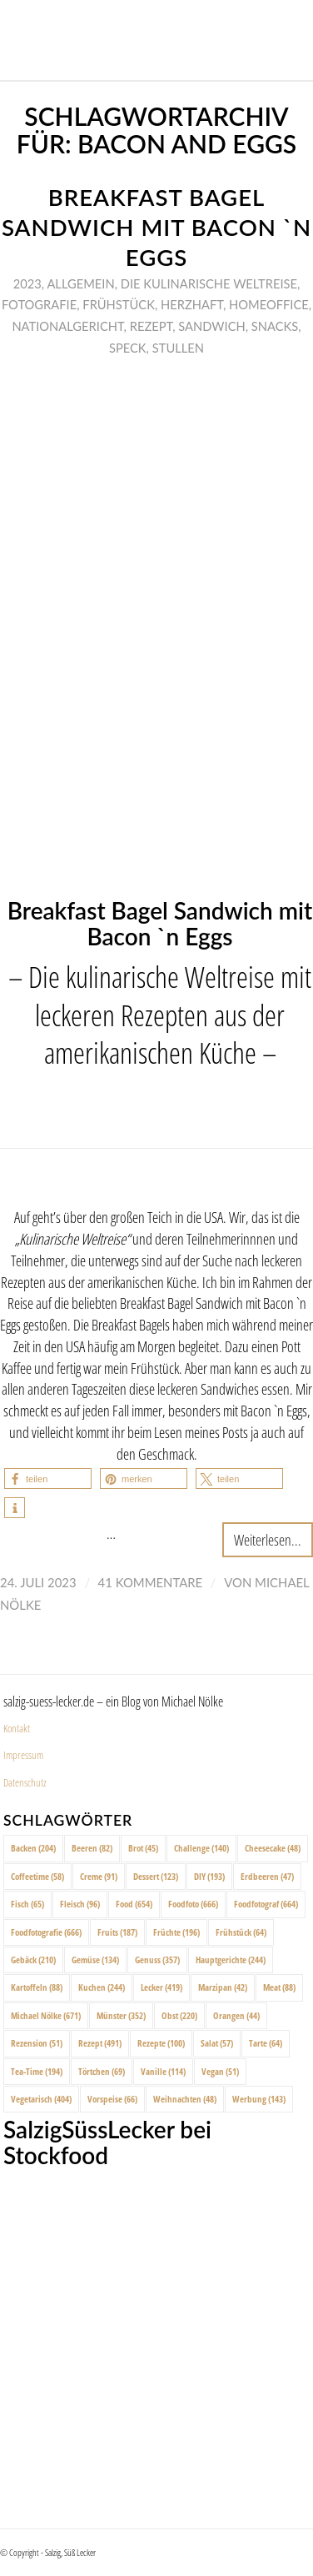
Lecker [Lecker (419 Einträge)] (161, 1987)
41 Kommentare (150, 1582)
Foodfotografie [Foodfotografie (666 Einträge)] (46, 1932)
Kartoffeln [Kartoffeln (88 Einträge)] (36, 1987)
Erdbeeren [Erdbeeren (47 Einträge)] (267, 1876)
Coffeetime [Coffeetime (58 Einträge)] (37, 1876)
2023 (27, 283)
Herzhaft (192, 304)
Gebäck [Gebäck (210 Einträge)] (33, 1959)
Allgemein (80, 283)
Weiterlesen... (267, 1539)
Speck (128, 347)
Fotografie (39, 304)
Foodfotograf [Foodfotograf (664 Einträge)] (266, 1903)
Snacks (274, 325)
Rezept (151, 325)
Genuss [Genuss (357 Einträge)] (157, 1959)
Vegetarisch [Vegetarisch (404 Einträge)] (41, 2098)
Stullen (178, 347)
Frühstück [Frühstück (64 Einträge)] (241, 1932)
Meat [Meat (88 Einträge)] (279, 1987)
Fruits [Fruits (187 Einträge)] (117, 1932)
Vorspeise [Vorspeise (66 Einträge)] (112, 2098)
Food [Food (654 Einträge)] (134, 1903)
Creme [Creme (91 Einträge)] (98, 1876)
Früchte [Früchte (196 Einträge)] (176, 1932)
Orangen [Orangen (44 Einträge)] (236, 2015)
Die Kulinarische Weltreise (209, 283)
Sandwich (211, 325)
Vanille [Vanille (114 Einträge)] (163, 2071)
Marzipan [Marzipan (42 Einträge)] (222, 1987)
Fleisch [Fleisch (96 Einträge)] (80, 1903)
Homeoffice (269, 304)
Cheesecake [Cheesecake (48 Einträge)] (273, 1848)
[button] (48, 1478)
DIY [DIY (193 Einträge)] (209, 1876)
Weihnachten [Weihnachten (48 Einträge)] (184, 2098)
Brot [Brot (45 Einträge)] (143, 1848)
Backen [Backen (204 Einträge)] (33, 1848)
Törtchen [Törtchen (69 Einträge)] (101, 2071)
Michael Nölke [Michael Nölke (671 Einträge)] (46, 2015)
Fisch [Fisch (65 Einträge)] (27, 1903)
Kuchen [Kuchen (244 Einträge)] (101, 1987)
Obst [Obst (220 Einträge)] (179, 2015)
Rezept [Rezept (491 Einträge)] (100, 2043)
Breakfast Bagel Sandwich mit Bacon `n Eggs (156, 227)
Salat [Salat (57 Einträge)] (217, 2043)
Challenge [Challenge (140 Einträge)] (201, 1848)
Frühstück (118, 304)
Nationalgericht (67, 325)
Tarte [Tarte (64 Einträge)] (265, 2043)
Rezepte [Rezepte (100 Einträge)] (161, 2043)
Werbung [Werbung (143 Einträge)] (259, 2098)
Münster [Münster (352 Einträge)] (121, 2015)
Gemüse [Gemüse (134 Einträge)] (95, 1959)
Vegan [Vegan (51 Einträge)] (220, 2071)
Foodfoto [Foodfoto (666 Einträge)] (193, 1903)
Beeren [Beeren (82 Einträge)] (92, 1848)
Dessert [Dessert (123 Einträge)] (155, 1876)
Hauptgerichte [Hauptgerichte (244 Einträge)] (231, 1959)
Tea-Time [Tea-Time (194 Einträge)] (36, 2071)
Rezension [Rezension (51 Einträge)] (36, 2043)
